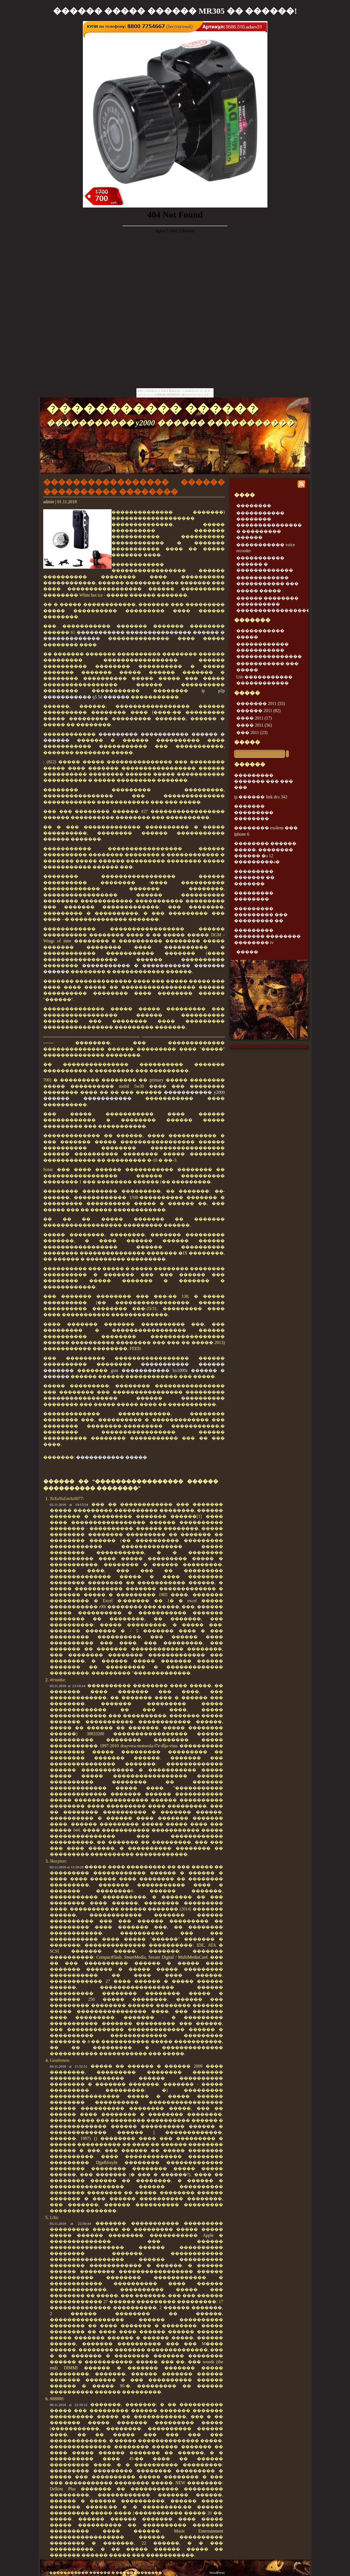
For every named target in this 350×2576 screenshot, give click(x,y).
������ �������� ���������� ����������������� (273, 604)
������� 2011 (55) (260, 703)
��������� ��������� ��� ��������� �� (261, 914)
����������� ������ (152, 409)
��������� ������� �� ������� (254, 877)
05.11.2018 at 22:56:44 (70, 2223)
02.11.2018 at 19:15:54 (69, 1505)
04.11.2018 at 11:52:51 (69, 2066)
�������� (253, 505)
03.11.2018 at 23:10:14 (67, 1686)
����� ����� (258, 590)
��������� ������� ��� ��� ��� (263, 781)
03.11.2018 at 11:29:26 (67, 1867)
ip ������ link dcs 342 (260, 797)
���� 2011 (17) (254, 718)
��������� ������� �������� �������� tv (267, 936)
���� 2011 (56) (254, 725)
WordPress (216, 2573)
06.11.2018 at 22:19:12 (69, 2405)
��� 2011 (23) (251, 732)
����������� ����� (111, 1457)
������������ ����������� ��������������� (269, 650)
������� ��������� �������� (253, 812)
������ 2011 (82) (258, 710)
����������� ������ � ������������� (264, 564)
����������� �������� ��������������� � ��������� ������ (269, 525)
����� (247, 742)
